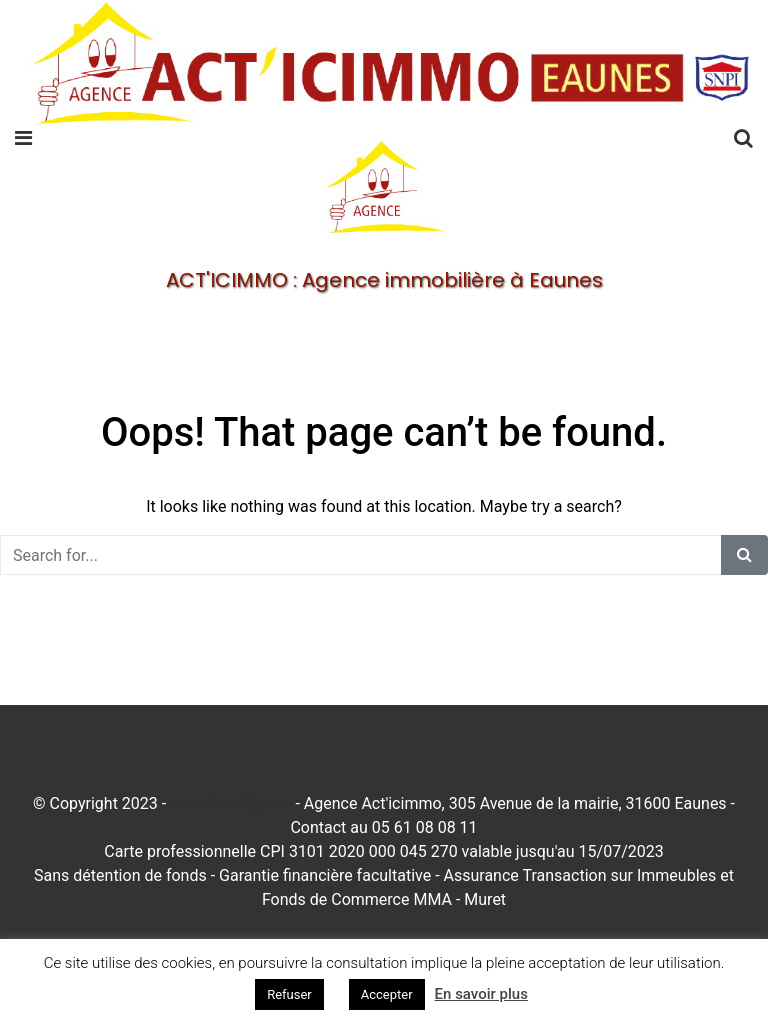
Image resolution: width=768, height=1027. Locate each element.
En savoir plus (481, 994)
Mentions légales (230, 803)
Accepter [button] (387, 994)
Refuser (289, 994)
